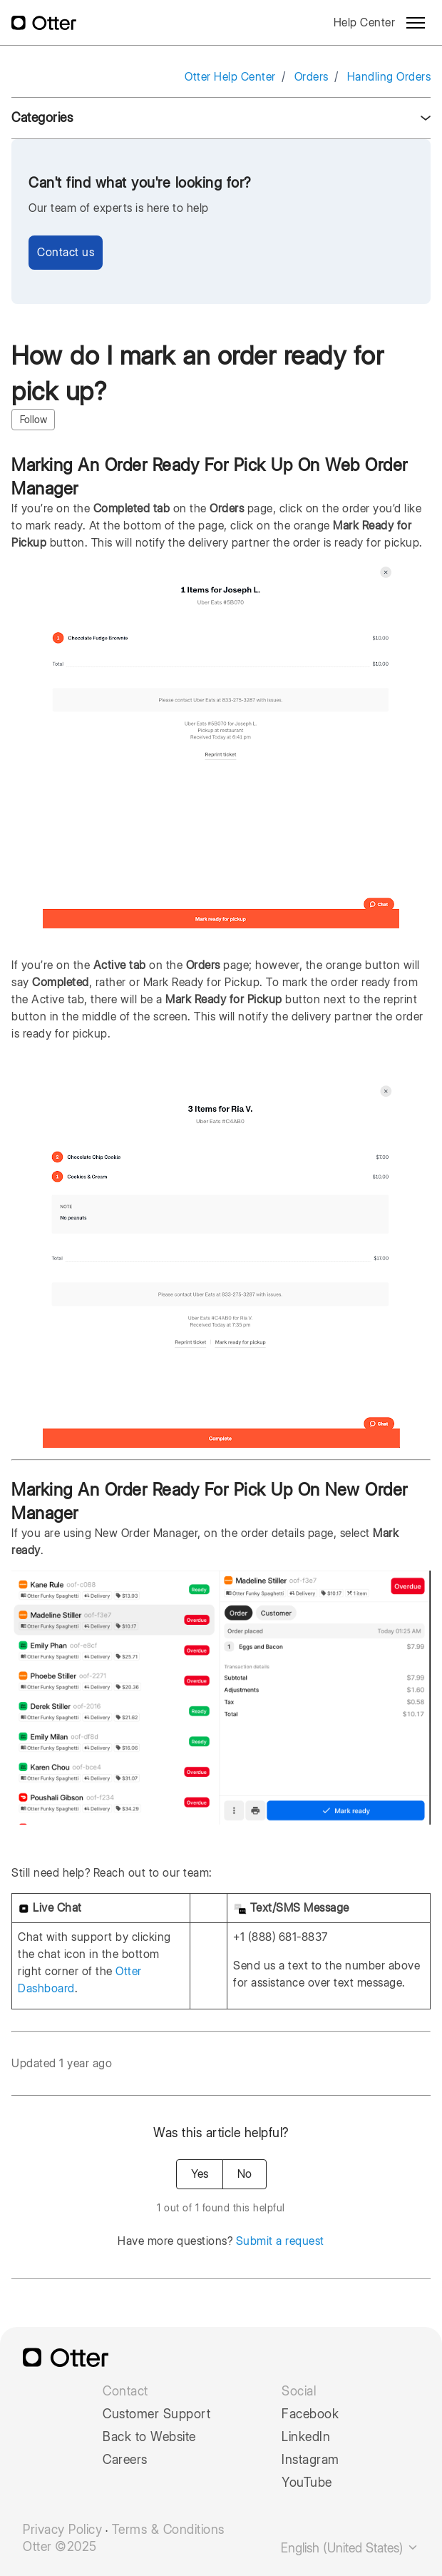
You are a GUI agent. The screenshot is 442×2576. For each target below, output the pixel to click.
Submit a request (280, 2241)
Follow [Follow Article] (33, 419)
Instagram (310, 2460)
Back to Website (149, 2437)
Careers (125, 2460)
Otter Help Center (230, 76)
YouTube (307, 2482)
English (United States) (350, 2547)
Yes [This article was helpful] (199, 2174)
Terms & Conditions (168, 2529)
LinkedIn (306, 2437)
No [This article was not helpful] (244, 2174)
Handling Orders (389, 76)
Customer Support (156, 2414)
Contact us (65, 252)
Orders (311, 76)
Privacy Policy (62, 2529)
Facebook (310, 2414)
